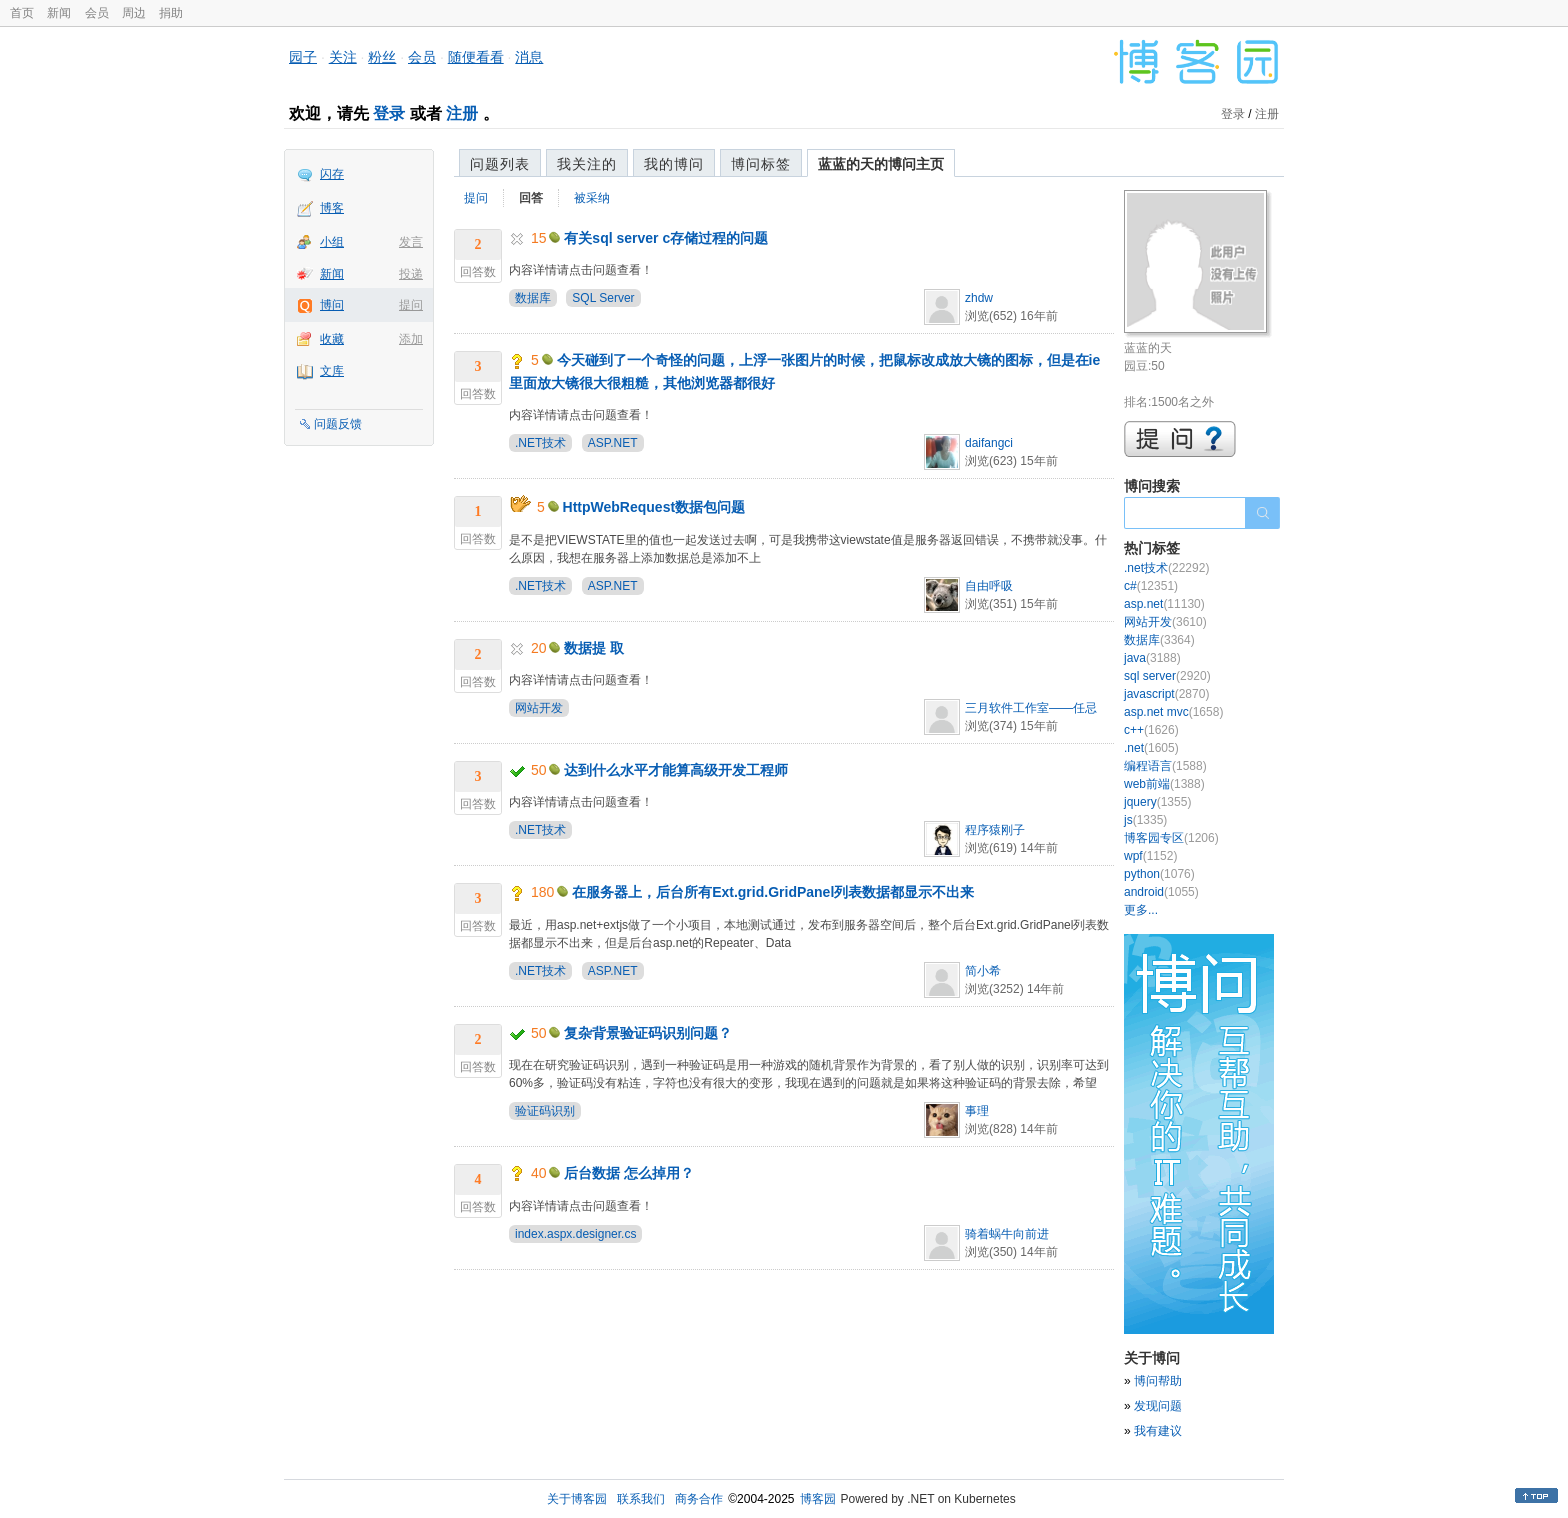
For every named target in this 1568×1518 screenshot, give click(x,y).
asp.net (1164, 604)
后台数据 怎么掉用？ (629, 1173)
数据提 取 (594, 648)
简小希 (983, 971)
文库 (332, 371)
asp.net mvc (1173, 712)
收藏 (332, 339)
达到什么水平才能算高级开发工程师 (676, 770)
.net (1151, 748)
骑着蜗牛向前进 (1007, 1234)
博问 (332, 305)
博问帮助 (1158, 1381)
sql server (1167, 676)
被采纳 (592, 198)
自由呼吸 (989, 586)
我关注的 (587, 164)
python (1159, 874)
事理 (977, 1111)
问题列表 (500, 164)
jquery (1157, 802)
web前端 (1164, 784)
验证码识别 (545, 1111)
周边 (134, 13)
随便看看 (476, 57)
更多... (1141, 910)
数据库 (533, 298)
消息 (529, 57)
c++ (1151, 730)
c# (1151, 586)
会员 (97, 13)
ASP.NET (613, 443)
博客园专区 (1171, 838)
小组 (332, 242)
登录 (389, 113)
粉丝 (382, 57)
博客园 (818, 1499)
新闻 (59, 13)
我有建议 (1158, 1431)
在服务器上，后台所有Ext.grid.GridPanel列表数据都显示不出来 (773, 892)
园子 (303, 57)
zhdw (979, 298)
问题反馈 (338, 424)
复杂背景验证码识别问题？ (648, 1033)
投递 (411, 274)
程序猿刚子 (995, 830)
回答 (531, 198)
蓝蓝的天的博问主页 (881, 164)
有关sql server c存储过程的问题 (666, 238)
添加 (411, 339)
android (1161, 892)
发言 (411, 242)
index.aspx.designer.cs (575, 1234)
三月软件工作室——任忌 (1031, 708)
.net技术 (1166, 568)
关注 (343, 57)
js (1145, 820)
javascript (1166, 694)
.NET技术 (540, 443)
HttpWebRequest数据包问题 (654, 507)
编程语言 (1165, 766)
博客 (332, 208)
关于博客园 (577, 1499)
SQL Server (603, 298)
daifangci (989, 443)
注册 (462, 113)
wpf (1150, 856)
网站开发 (539, 708)
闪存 (332, 174)
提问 (411, 305)
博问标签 (761, 164)
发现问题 (1158, 1406)
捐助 (171, 13)
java (1152, 658)
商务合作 (699, 1499)
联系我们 (641, 1499)
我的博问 (674, 164)
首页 (22, 13)
